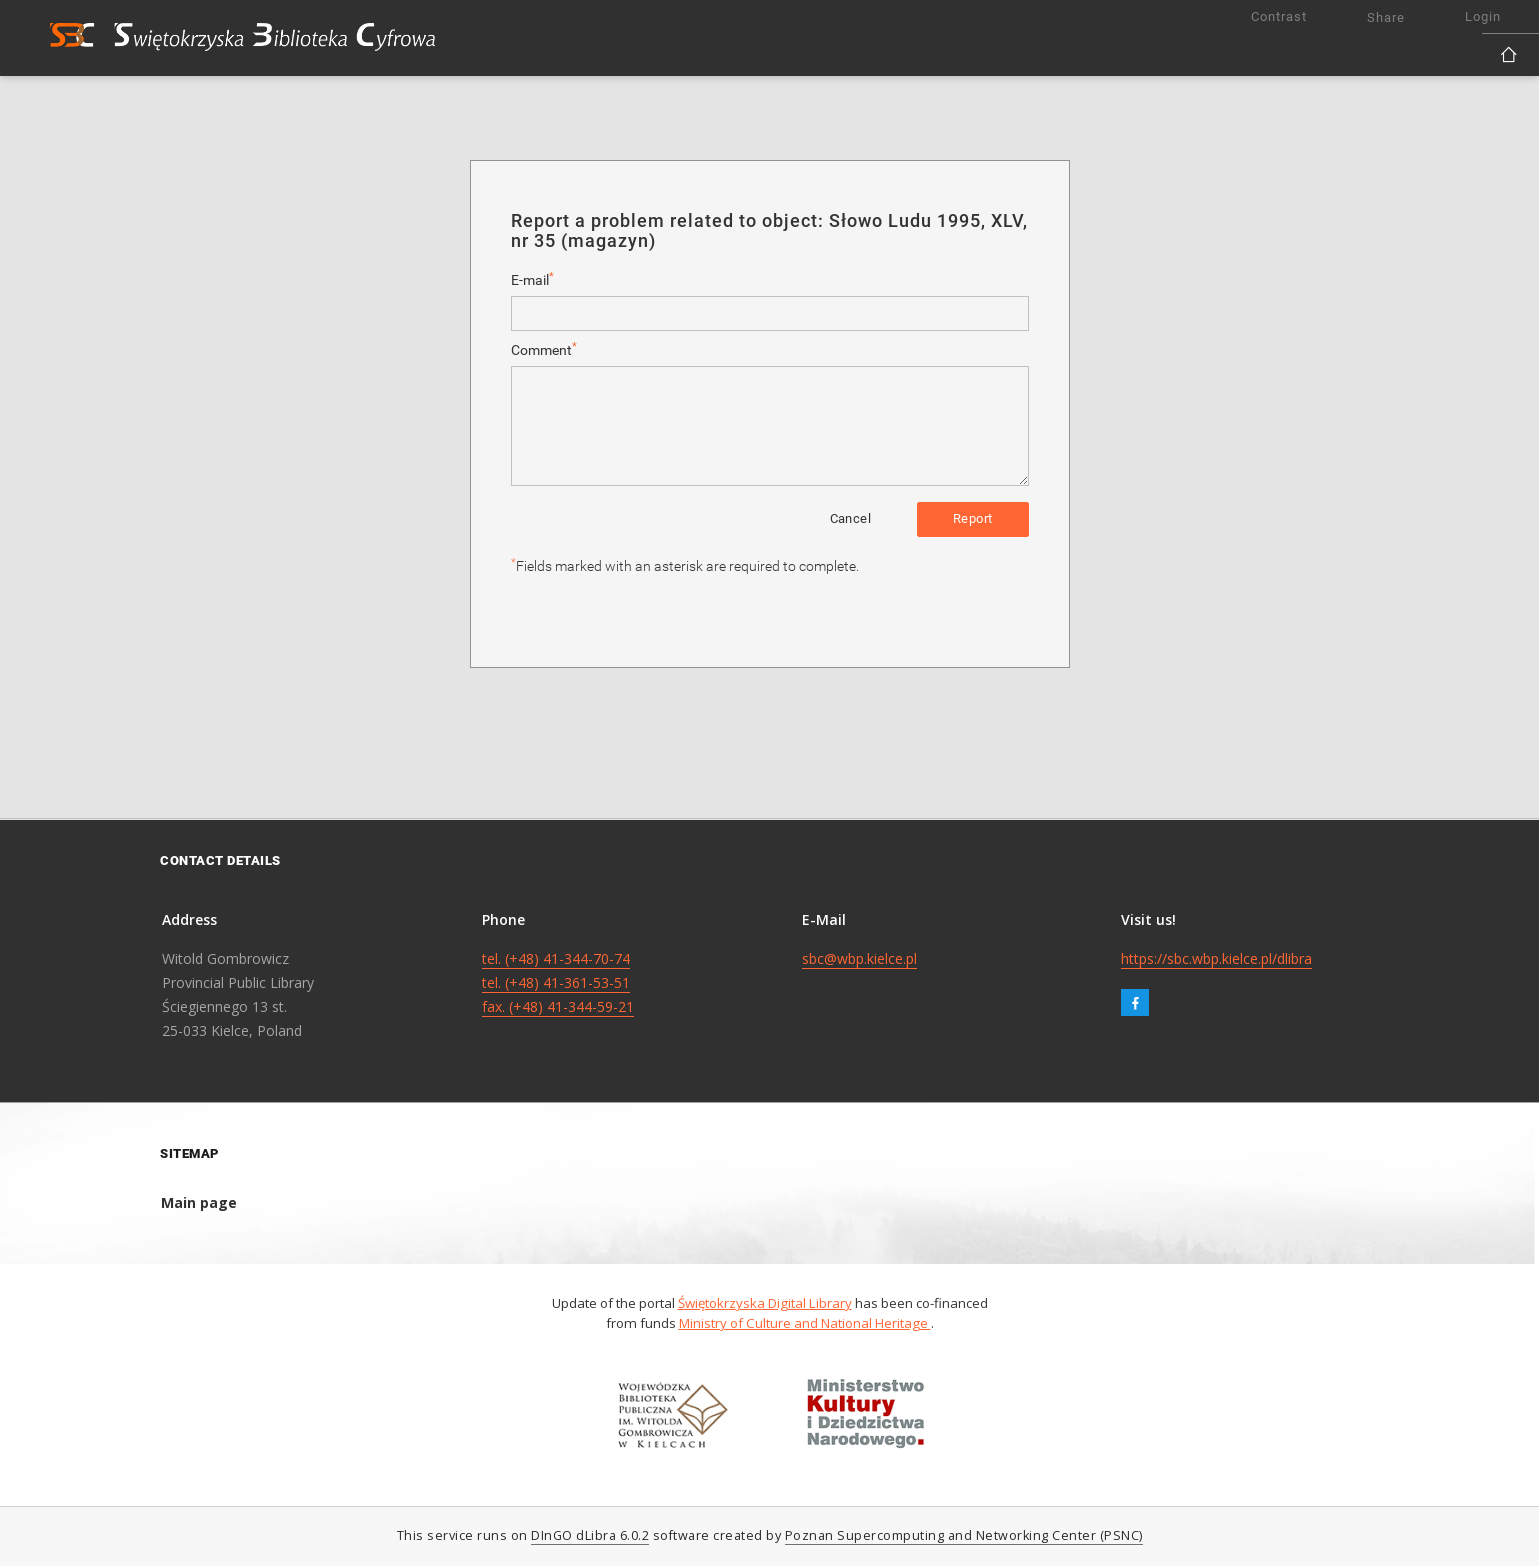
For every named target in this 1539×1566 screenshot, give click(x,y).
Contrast (1279, 16)
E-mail (532, 279)
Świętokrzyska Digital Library (765, 1303)
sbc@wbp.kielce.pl (859, 958)
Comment (544, 349)
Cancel (850, 518)
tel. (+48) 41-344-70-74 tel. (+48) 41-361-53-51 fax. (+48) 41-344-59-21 (558, 982)
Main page (199, 1202)
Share (1386, 17)
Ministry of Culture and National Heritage (805, 1323)
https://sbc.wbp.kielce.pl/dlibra (1216, 958)
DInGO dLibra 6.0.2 (590, 1535)
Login (1483, 16)
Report (972, 518)
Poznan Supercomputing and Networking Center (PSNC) (964, 1535)
